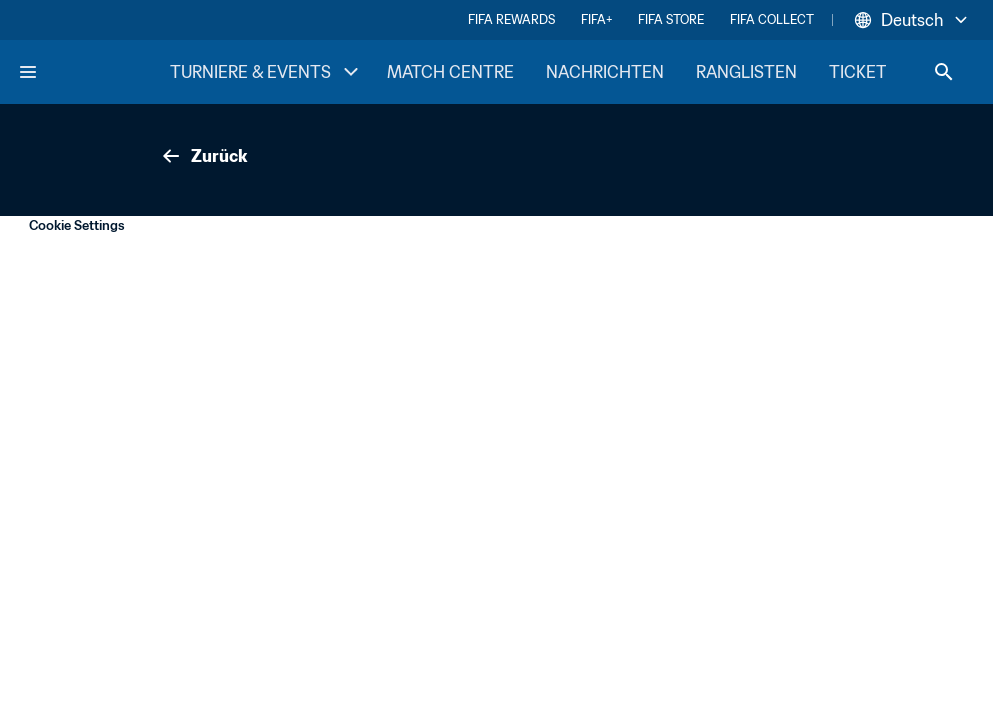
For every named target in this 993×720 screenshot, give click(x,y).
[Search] (944, 72)
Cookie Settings (77, 225)
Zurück (203, 156)
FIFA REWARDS (511, 19)
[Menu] (28, 72)
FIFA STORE (671, 19)
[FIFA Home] (93, 72)
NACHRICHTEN (605, 72)
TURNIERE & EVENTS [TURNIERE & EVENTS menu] (266, 72)
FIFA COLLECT (772, 19)
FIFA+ (596, 19)
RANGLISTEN (746, 72)
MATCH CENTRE (450, 72)
